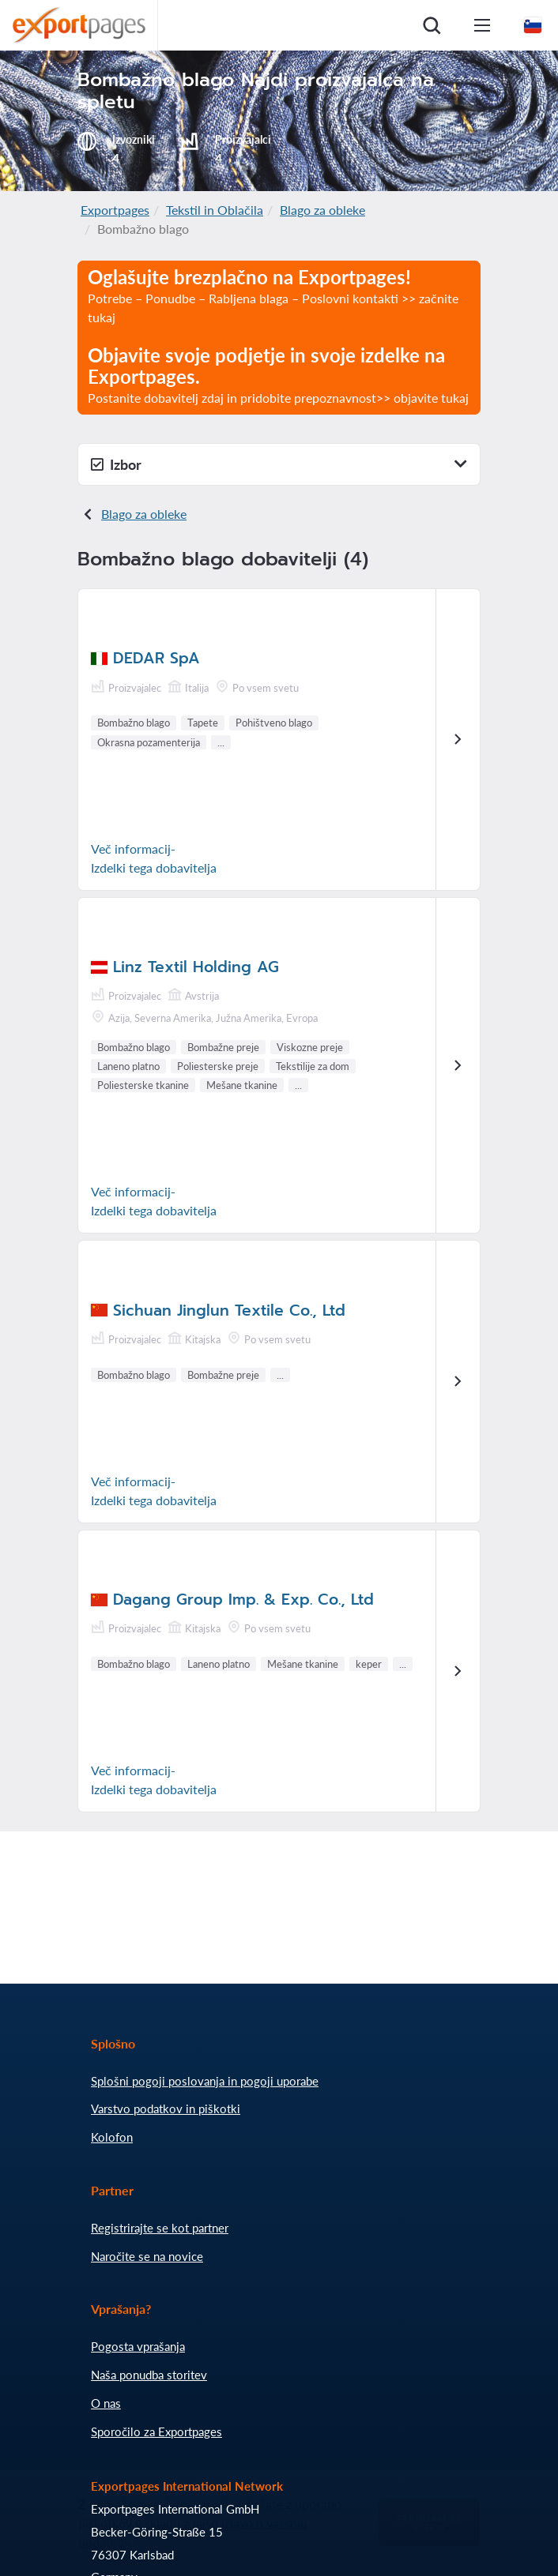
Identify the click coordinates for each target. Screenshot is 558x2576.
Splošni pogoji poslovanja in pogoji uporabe (205, 2081)
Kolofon (112, 2137)
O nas (106, 2403)
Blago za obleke (322, 209)
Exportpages (115, 209)
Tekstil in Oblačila (214, 209)
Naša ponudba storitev (149, 2375)
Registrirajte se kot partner (159, 2228)
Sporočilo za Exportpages (156, 2431)
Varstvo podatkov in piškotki (165, 2108)
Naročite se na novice (147, 2256)
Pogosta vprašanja (138, 2346)
